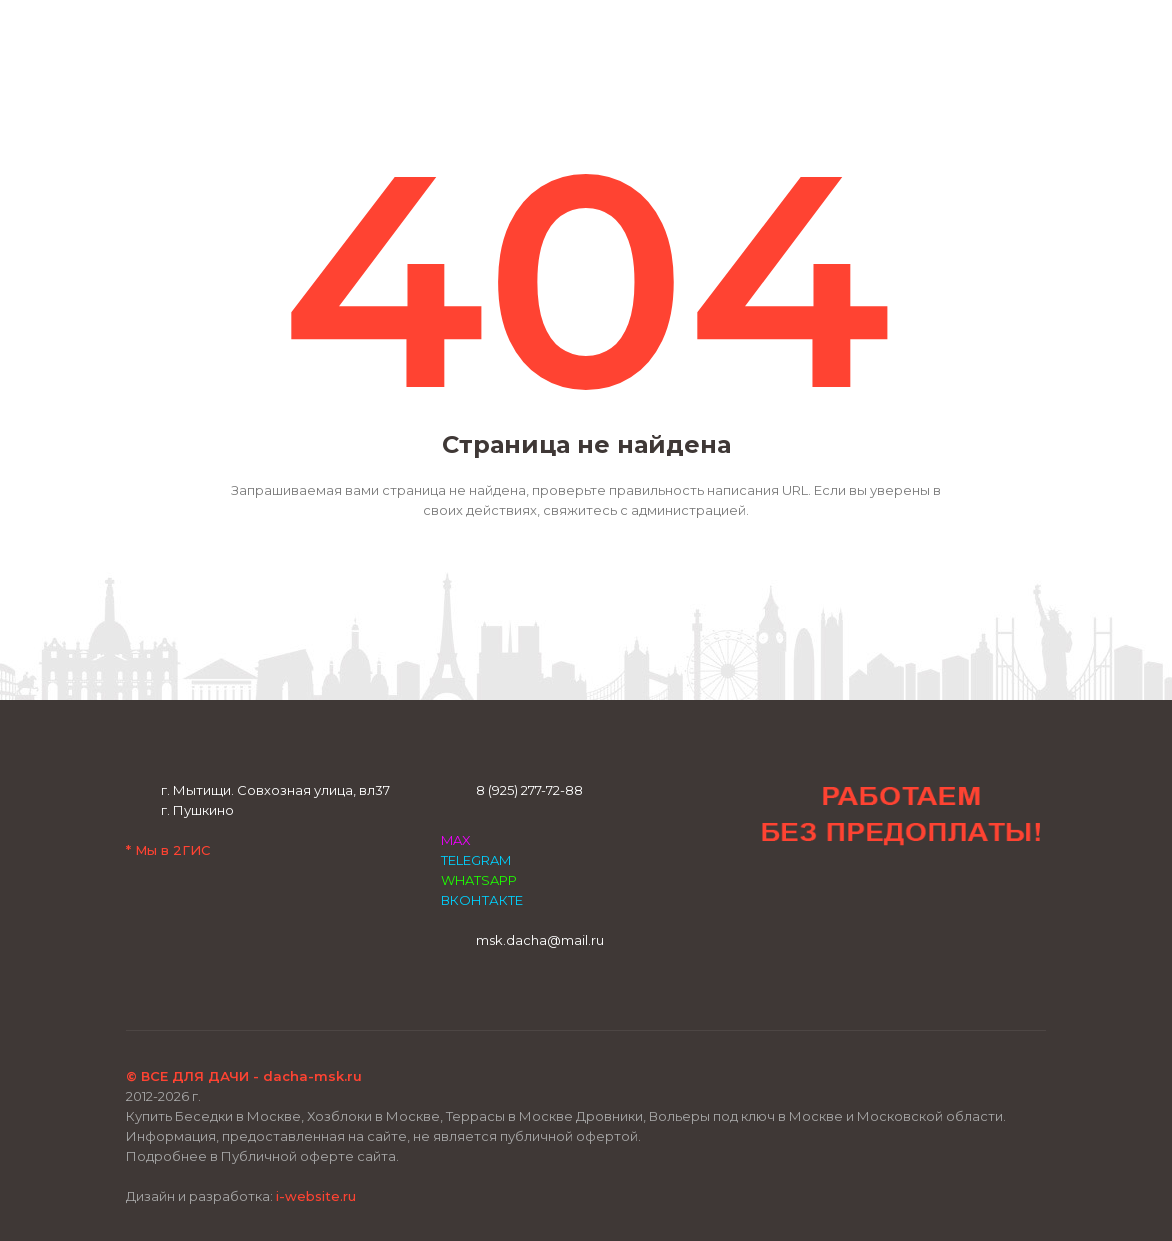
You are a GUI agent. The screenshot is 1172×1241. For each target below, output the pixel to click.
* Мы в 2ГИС (168, 850)
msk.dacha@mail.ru (540, 940)
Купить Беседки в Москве (213, 1116)
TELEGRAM (476, 860)
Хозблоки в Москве (373, 1116)
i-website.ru (316, 1196)
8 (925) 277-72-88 (529, 790)
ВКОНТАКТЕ (482, 900)
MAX (456, 840)
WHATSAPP (479, 880)
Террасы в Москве (509, 1116)
